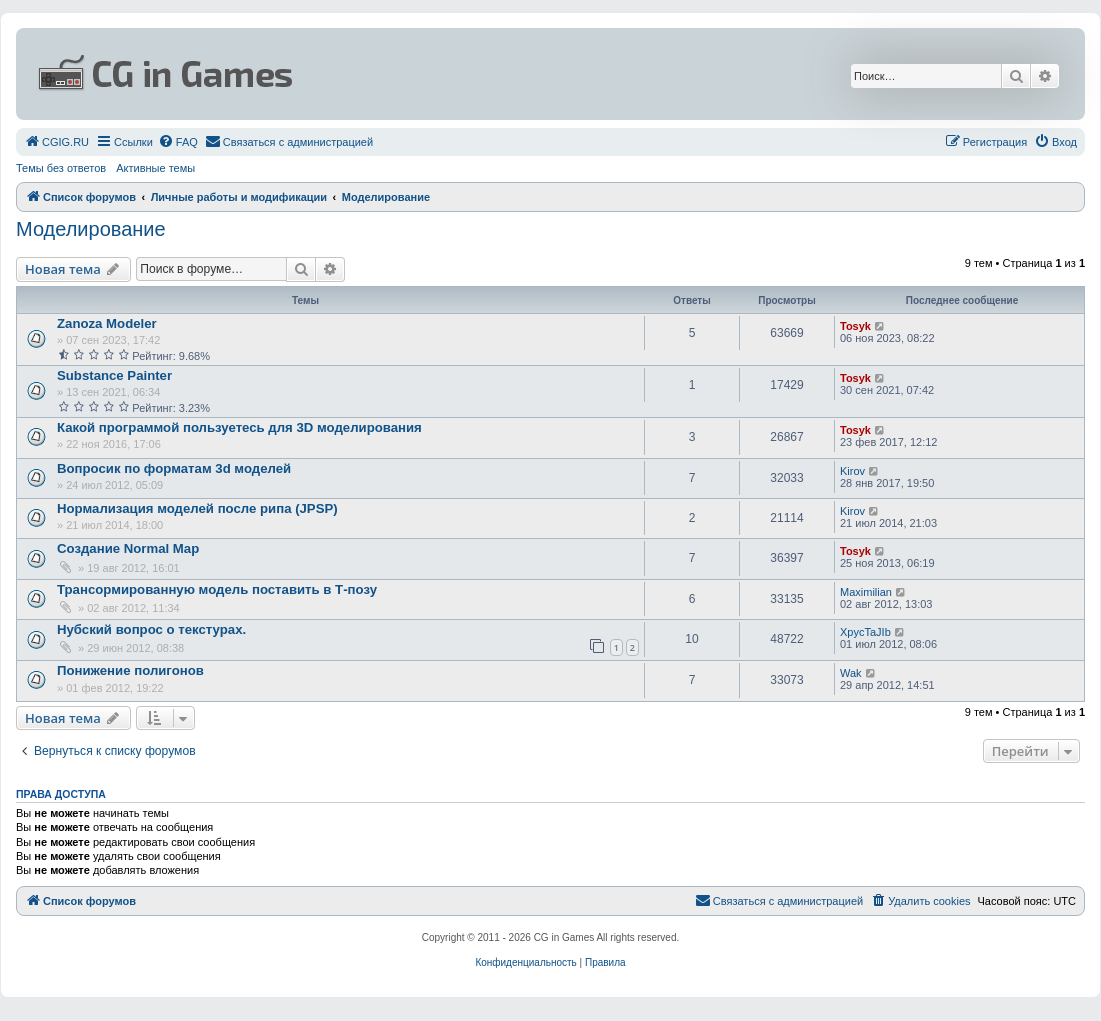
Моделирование (91, 229)
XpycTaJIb (865, 632)
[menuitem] (56, 142)
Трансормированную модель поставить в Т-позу (217, 589)
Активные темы (155, 168)
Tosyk (855, 326)
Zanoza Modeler (107, 323)
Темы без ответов (61, 168)
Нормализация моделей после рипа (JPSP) (197, 508)
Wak (851, 673)
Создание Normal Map (128, 548)
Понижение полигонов (130, 670)
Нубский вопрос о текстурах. (151, 629)
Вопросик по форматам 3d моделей (174, 468)
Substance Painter (114, 375)
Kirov (852, 471)
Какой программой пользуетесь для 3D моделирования (239, 427)
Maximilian (866, 592)
